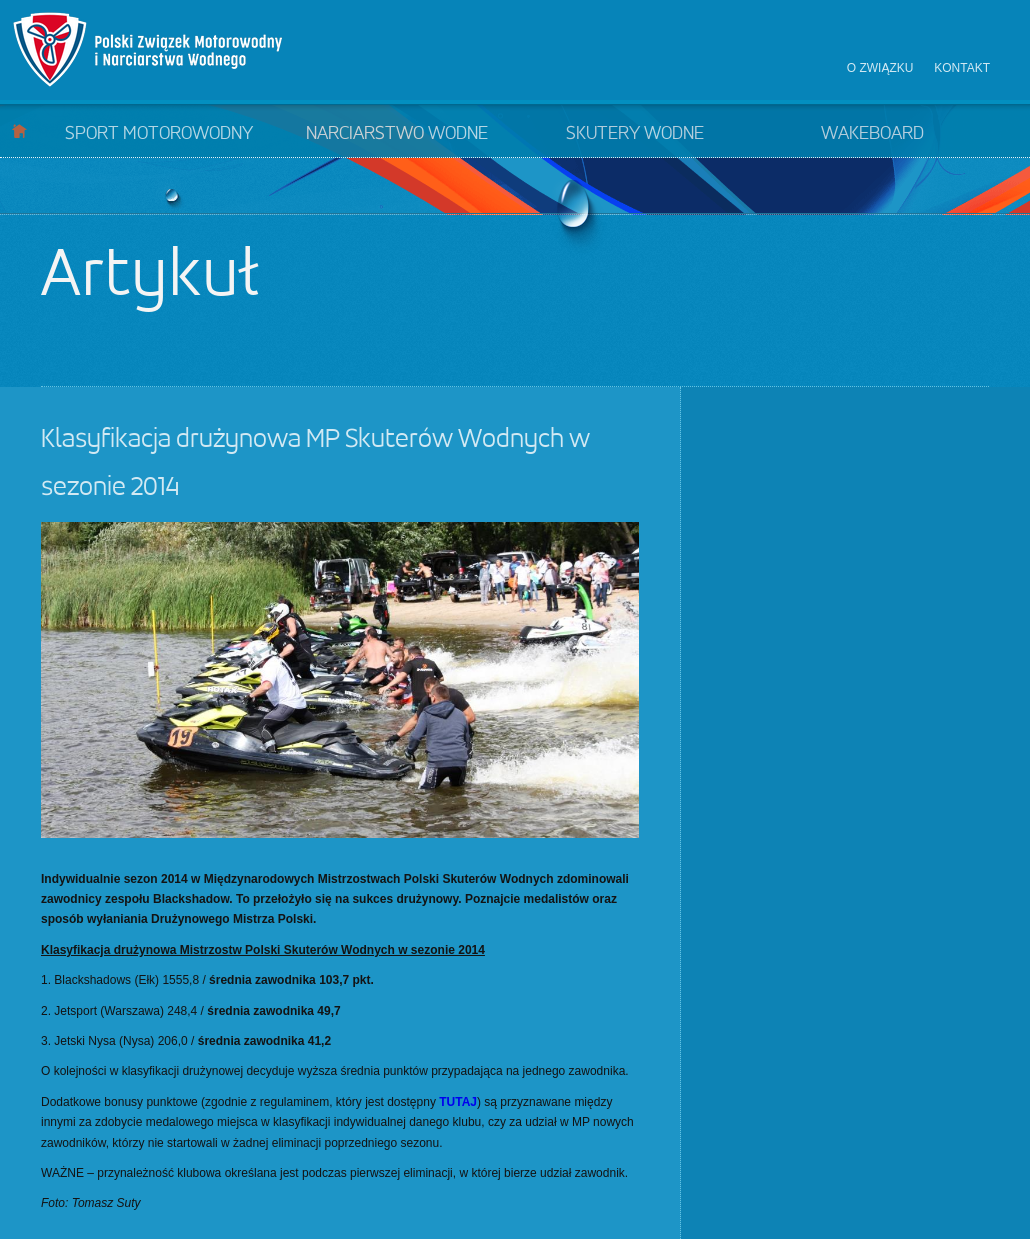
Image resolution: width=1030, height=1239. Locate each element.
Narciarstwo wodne (397, 134)
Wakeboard (872, 134)
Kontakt (962, 68)
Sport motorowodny (159, 134)
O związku (880, 68)
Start (19, 130)
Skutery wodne (635, 134)
